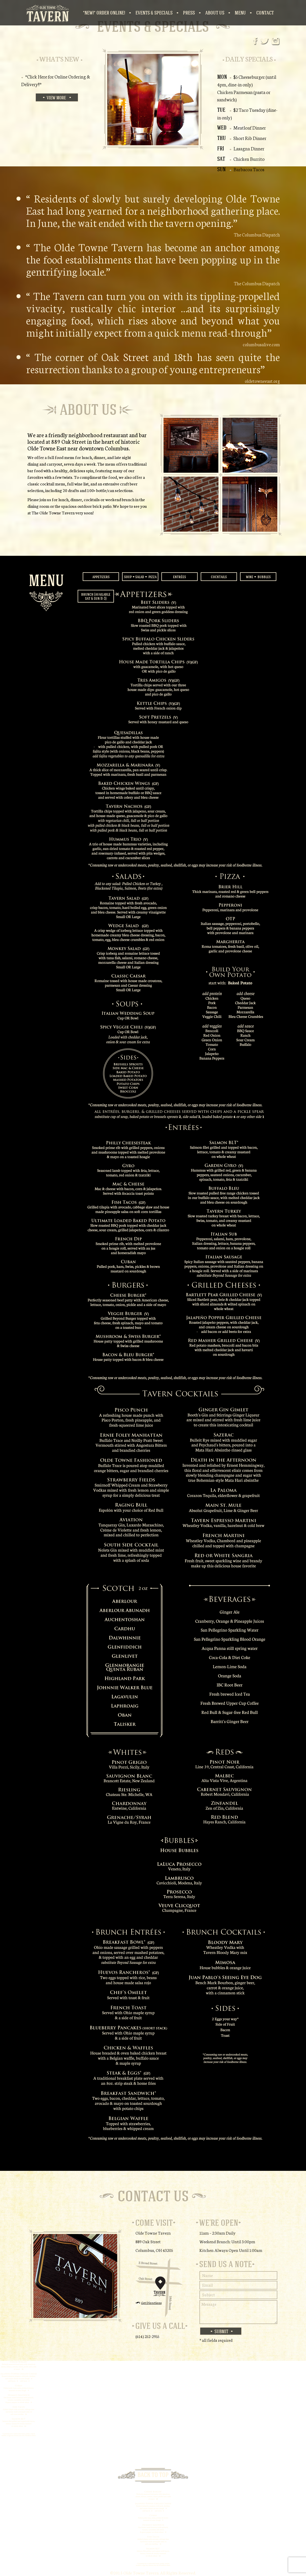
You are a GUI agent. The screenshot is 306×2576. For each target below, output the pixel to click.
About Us (214, 12)
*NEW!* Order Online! (104, 12)
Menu (240, 12)
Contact (265, 12)
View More (57, 97)
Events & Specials (154, 12)
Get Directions (151, 2302)
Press (189, 12)
